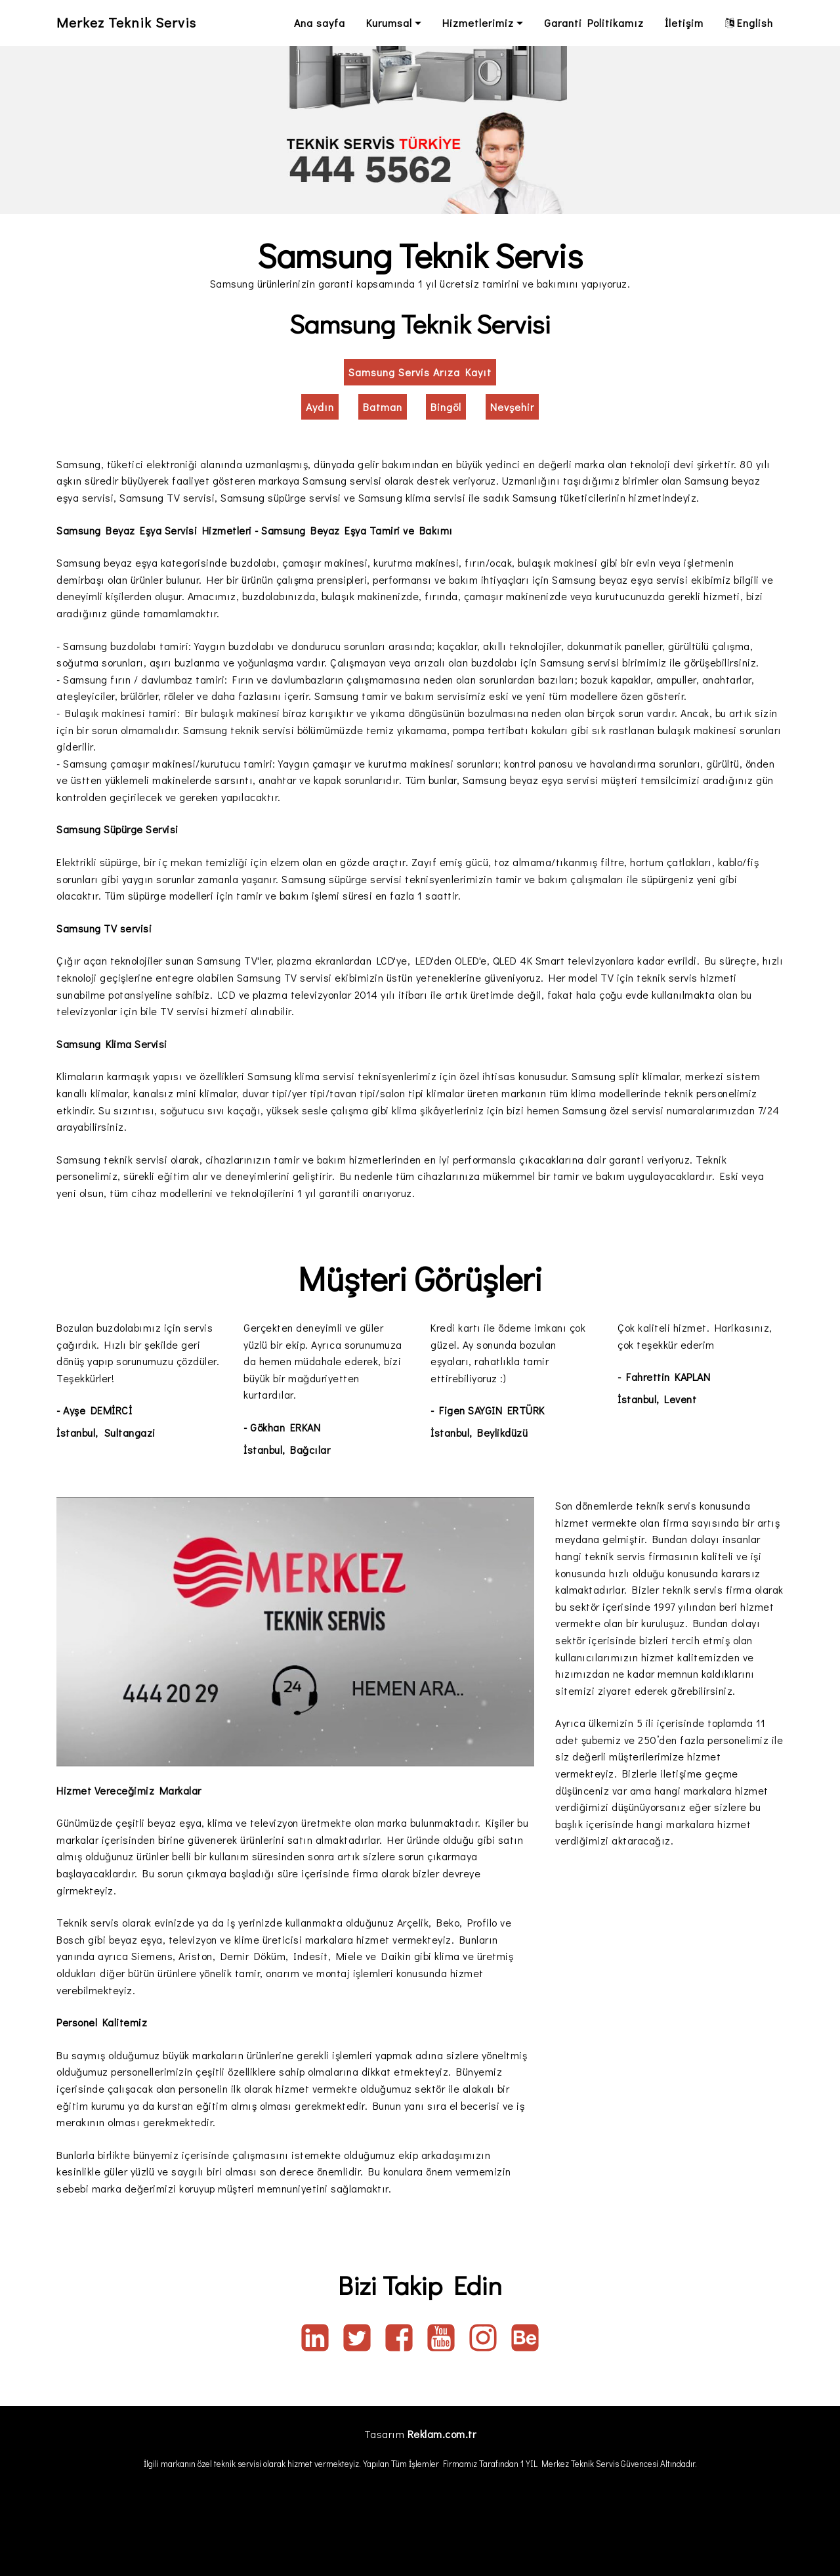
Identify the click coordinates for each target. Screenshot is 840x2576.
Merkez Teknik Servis (134, 22)
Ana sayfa (319, 23)
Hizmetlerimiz (478, 23)
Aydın (320, 407)
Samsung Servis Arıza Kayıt (420, 372)
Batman (382, 407)
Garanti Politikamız (594, 23)
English (748, 23)
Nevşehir (512, 407)
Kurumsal (389, 23)
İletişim (684, 23)
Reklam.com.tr (442, 2434)
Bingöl (445, 407)
